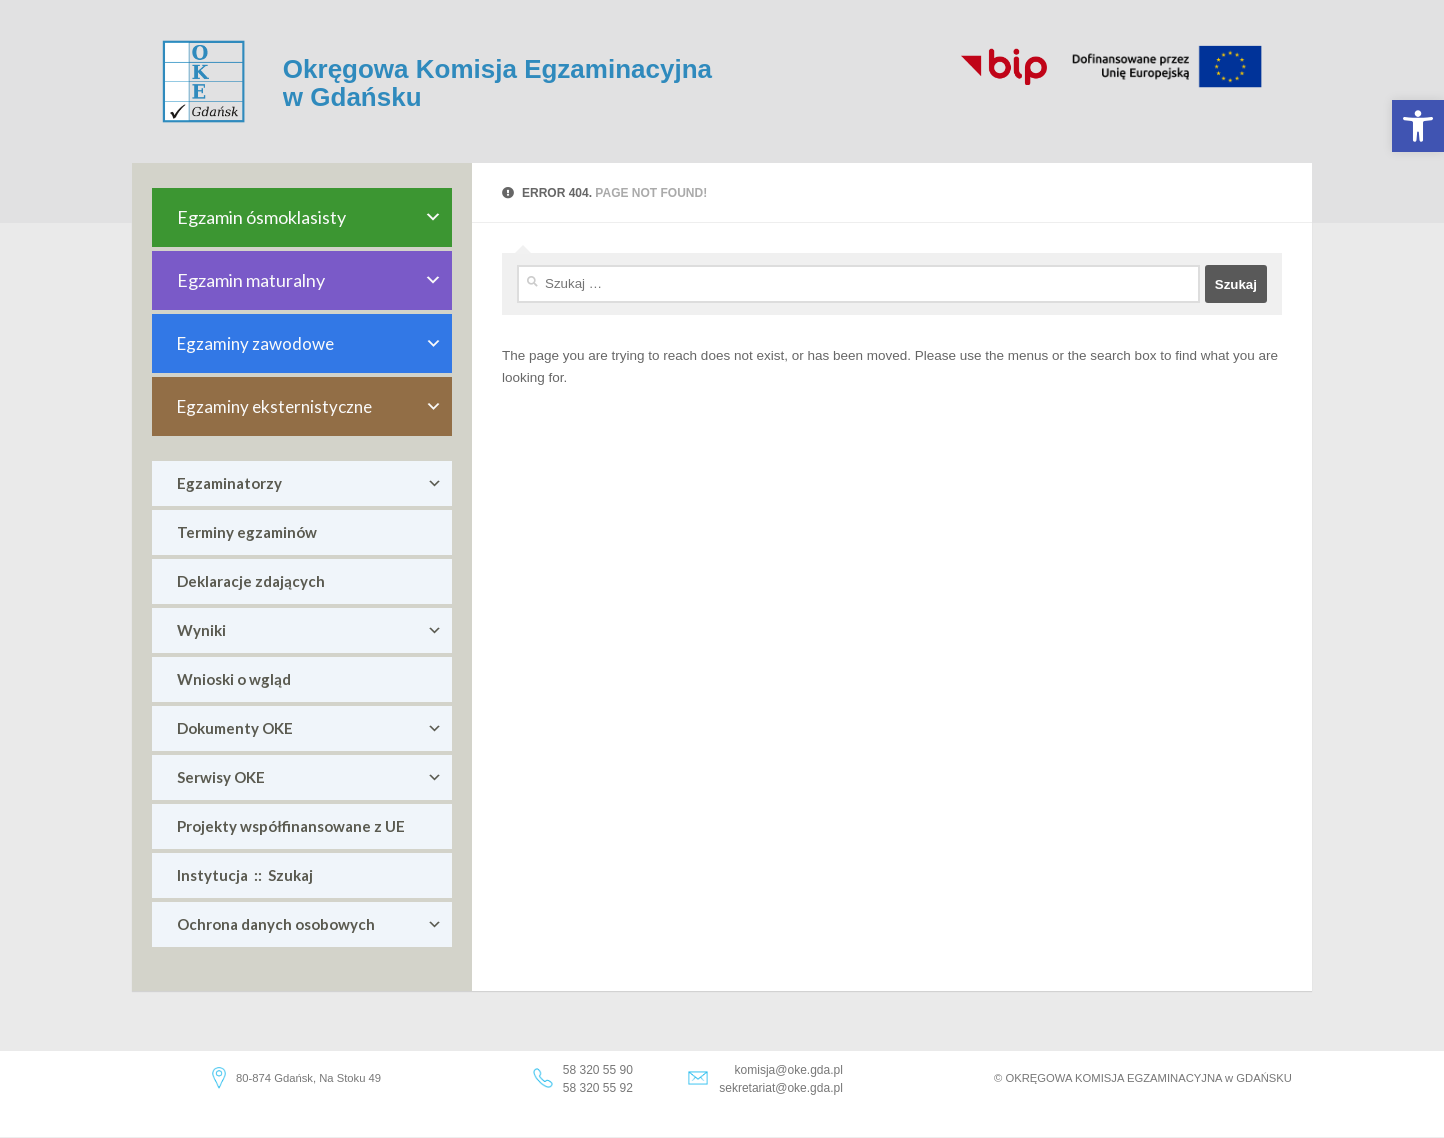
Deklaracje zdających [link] (251, 581)
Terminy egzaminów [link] (247, 532)
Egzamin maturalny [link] (309, 280)
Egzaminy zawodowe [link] (309, 343)
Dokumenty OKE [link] (309, 728)
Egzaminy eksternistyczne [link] (309, 406)
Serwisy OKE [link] (309, 777)
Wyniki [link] (309, 630)
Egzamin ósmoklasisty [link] (309, 217)
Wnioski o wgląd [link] (234, 679)
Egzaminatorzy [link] (309, 483)
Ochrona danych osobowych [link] (309, 924)
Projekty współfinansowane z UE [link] (291, 826)
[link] (1418, 126)
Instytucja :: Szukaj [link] (245, 875)
